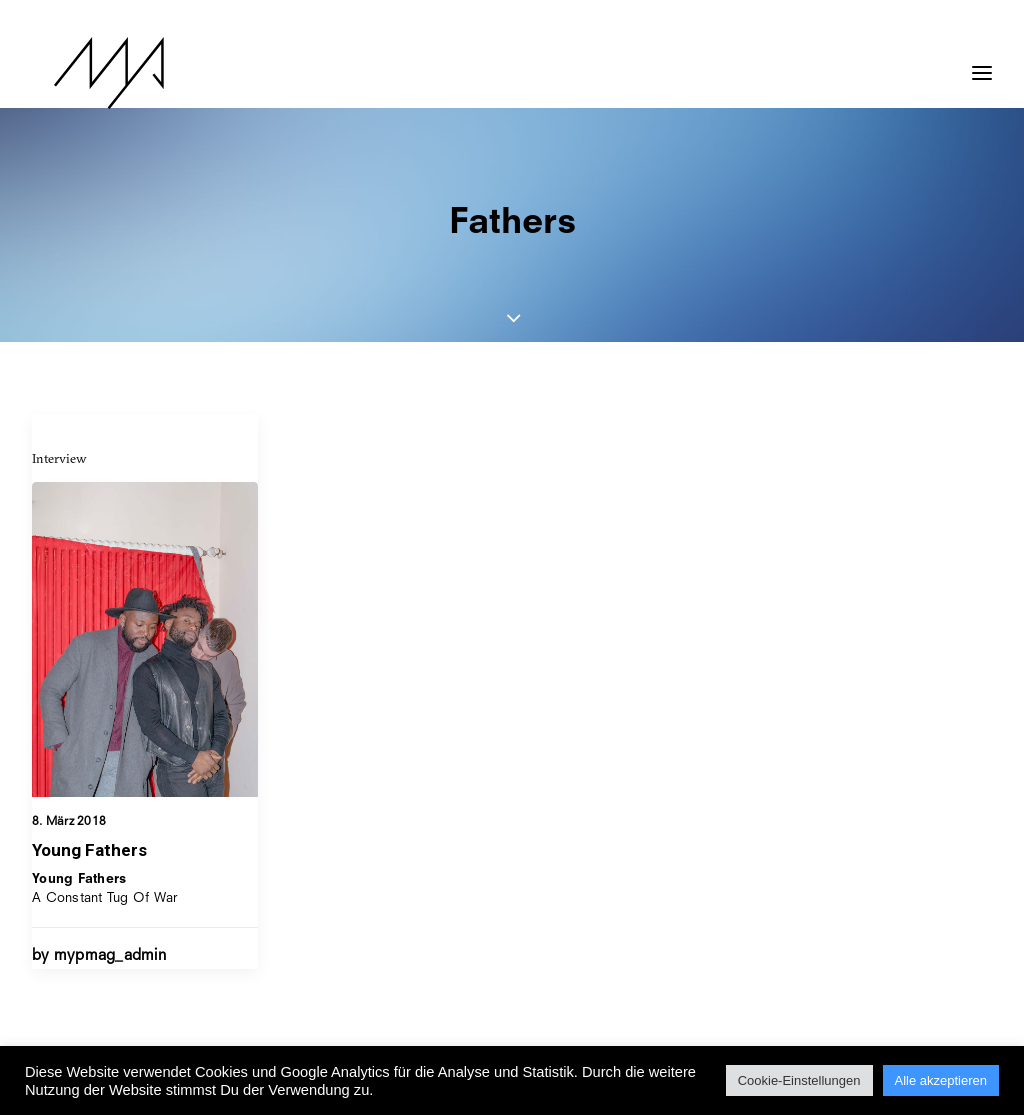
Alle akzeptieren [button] (941, 1080)
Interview (59, 458)
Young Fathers (89, 850)
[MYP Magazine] (87, 73)
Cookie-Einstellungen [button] (799, 1080)
